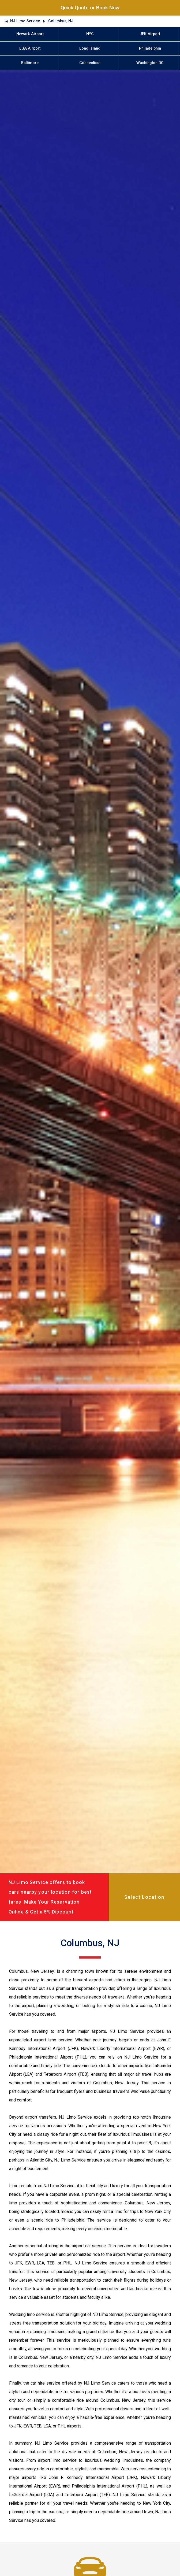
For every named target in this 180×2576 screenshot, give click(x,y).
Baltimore (30, 63)
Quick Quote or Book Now (90, 8)
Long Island (89, 48)
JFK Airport (150, 34)
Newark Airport (30, 34)
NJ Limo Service (25, 21)
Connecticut (89, 63)
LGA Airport (29, 48)
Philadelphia (150, 48)
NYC (90, 34)
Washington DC (150, 63)
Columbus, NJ (60, 21)
